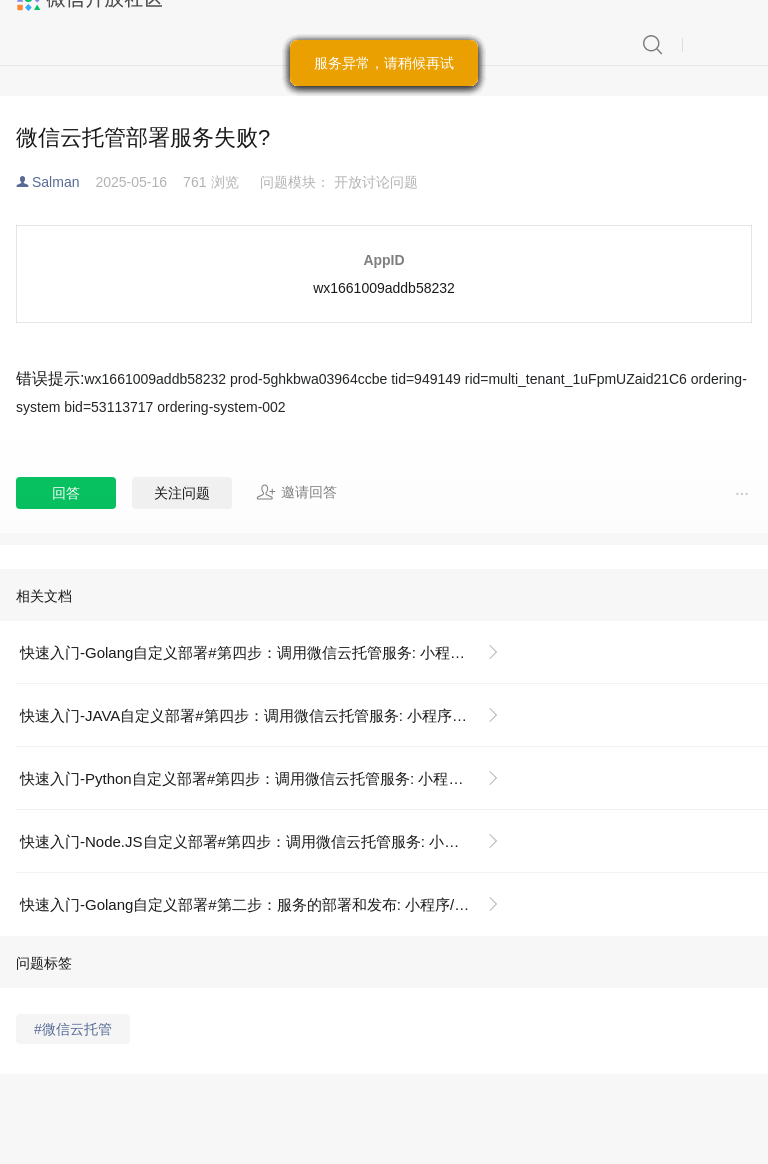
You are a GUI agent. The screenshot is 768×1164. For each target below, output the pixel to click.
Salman (55, 182)
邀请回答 (296, 492)
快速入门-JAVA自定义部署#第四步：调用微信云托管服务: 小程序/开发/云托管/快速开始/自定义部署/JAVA (267, 715)
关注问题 (182, 493)
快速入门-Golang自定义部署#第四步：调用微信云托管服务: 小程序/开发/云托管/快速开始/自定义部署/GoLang (267, 652)
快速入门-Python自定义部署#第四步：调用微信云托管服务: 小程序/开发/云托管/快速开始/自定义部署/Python (267, 778)
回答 (66, 493)
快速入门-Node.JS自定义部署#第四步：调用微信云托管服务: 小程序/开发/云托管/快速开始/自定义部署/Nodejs (267, 841)
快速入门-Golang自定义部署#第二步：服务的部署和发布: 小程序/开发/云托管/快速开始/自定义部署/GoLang (267, 904)
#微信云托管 (73, 1029)
